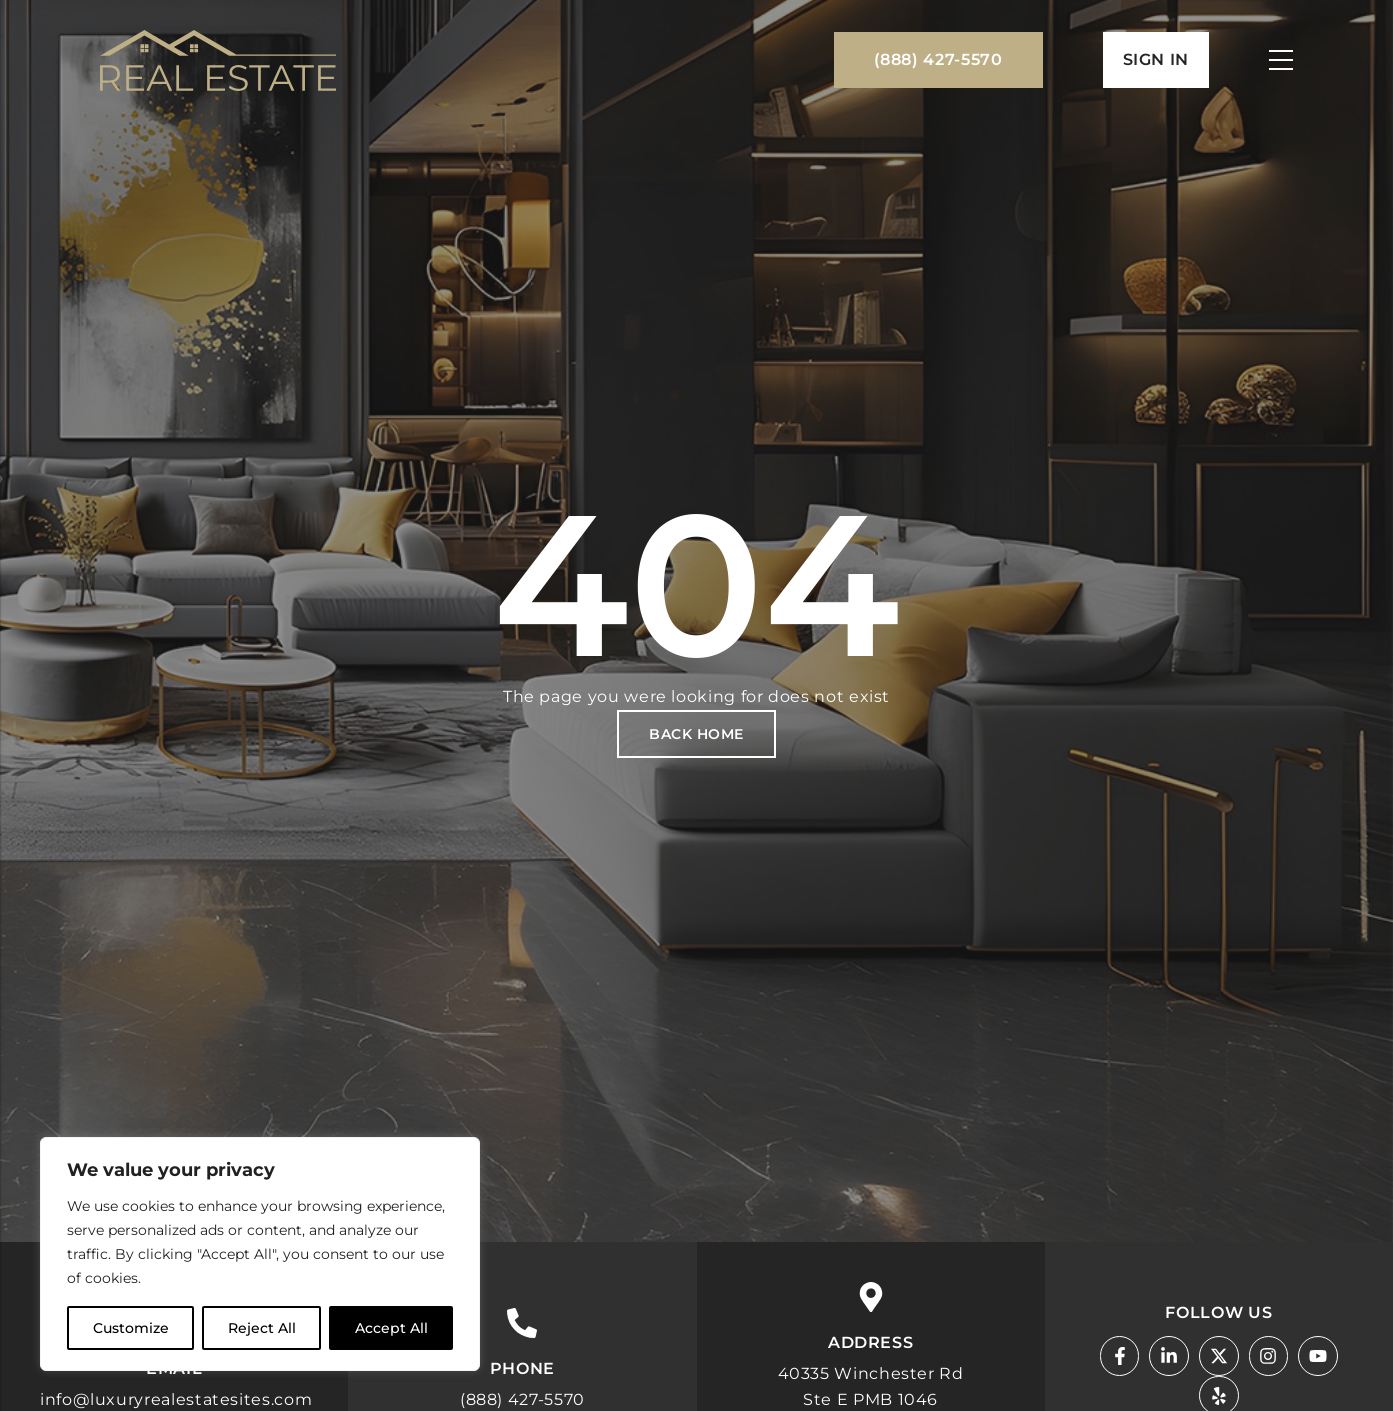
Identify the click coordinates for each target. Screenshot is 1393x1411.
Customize (131, 1328)
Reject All (262, 1328)
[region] (260, 1254)
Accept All (391, 1328)
